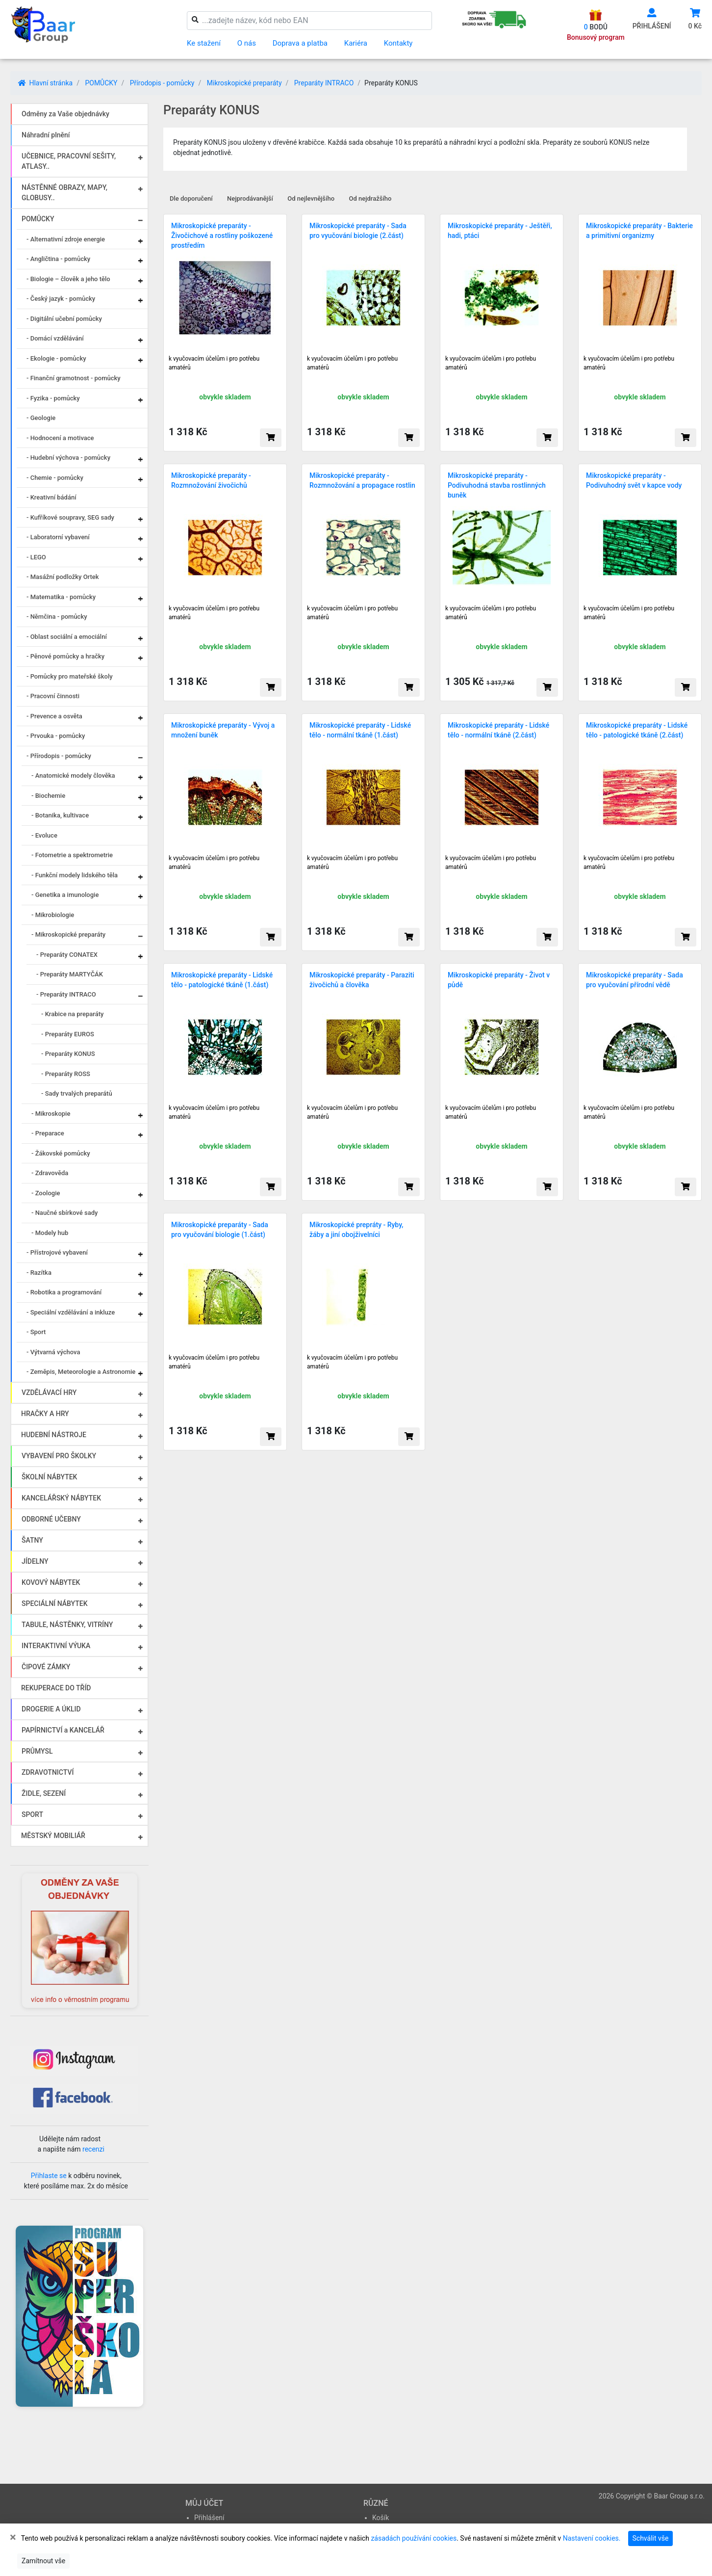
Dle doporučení (191, 198)
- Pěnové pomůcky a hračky (65, 656)
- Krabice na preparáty (72, 1014)
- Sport (36, 1332)
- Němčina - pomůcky (56, 616)
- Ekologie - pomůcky (56, 358)
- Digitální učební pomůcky (64, 318)
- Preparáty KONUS (68, 1053)
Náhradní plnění (46, 135)
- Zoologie (45, 1193)
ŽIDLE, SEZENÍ (44, 1793)
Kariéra (355, 43)
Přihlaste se (49, 2176)
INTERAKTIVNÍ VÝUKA (56, 1646)
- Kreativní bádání (51, 497)
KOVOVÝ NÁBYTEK (51, 1582)
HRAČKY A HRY (45, 1414)
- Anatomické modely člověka (73, 775)
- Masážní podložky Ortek (62, 576)
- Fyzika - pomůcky (53, 398)
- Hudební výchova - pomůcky (68, 457)
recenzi (93, 2149)
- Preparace (47, 1133)
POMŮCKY (101, 83)
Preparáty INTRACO (324, 83)
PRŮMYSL (37, 1751)
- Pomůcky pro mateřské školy (69, 676)
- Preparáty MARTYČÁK (69, 974)
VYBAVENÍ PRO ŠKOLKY (59, 1456)
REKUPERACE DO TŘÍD (56, 1688)
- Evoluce (44, 835)
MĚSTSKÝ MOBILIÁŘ (53, 1836)
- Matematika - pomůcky (61, 597)
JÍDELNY (35, 1561)
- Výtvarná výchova (53, 1352)
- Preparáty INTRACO (66, 994)
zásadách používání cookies (414, 2538)
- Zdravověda (49, 1173)
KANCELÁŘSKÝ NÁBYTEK (61, 1498)
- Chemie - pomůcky (54, 477)
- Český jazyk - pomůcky (60, 298)
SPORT (32, 1814)
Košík (380, 2518)
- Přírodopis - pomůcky (58, 756)
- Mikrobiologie (52, 915)
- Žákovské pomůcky (60, 1153)
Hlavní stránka (45, 83)
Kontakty (398, 43)
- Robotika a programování (64, 1292)
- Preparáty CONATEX (67, 954)
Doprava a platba (300, 43)
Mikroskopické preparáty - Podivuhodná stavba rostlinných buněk (497, 485)
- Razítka (38, 1272)
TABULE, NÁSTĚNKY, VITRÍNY (67, 1625)
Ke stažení (204, 43)
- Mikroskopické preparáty (68, 934)
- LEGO (36, 557)
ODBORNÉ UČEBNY (51, 1519)
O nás (246, 43)
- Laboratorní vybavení (58, 537)
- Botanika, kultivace (60, 815)
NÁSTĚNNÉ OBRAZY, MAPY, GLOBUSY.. (64, 193)
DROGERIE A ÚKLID (51, 1709)
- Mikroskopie (50, 1113)
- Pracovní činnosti (52, 696)
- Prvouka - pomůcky (55, 735)
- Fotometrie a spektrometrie (72, 855)
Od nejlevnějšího (310, 198)
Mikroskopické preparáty (244, 83)
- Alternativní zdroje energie (65, 239)
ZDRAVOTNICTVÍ (48, 1772)
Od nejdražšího (370, 198)
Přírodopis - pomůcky (162, 83)
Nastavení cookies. (592, 2538)
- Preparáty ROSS (65, 1074)
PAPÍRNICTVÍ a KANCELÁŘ (63, 1730)
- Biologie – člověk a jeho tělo (68, 279)
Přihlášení (209, 2518)
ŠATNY (32, 1540)
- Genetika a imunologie (65, 894)
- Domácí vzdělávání (55, 338)
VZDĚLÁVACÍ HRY (49, 1392)
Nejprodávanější (250, 198)
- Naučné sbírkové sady (64, 1212)
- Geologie (40, 417)
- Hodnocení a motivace (60, 438)
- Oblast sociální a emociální (66, 636)
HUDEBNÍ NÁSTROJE (53, 1435)
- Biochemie (48, 795)
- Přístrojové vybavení (57, 1252)
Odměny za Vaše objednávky (65, 114)
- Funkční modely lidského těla (74, 875)
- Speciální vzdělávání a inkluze (70, 1312)
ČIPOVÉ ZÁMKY (46, 1667)
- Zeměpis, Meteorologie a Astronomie (80, 1371)
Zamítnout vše (43, 2561)
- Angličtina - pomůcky (58, 259)
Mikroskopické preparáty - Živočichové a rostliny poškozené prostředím (222, 235)
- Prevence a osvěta (54, 716)
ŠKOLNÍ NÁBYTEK (49, 1477)
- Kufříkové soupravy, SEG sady (70, 517)
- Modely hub (49, 1232)
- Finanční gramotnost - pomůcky (73, 378)
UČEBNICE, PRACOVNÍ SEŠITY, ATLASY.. (69, 161)
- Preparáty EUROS (67, 1034)
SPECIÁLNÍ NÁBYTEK (55, 1603)
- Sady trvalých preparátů (76, 1093)
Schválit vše (651, 2538)
